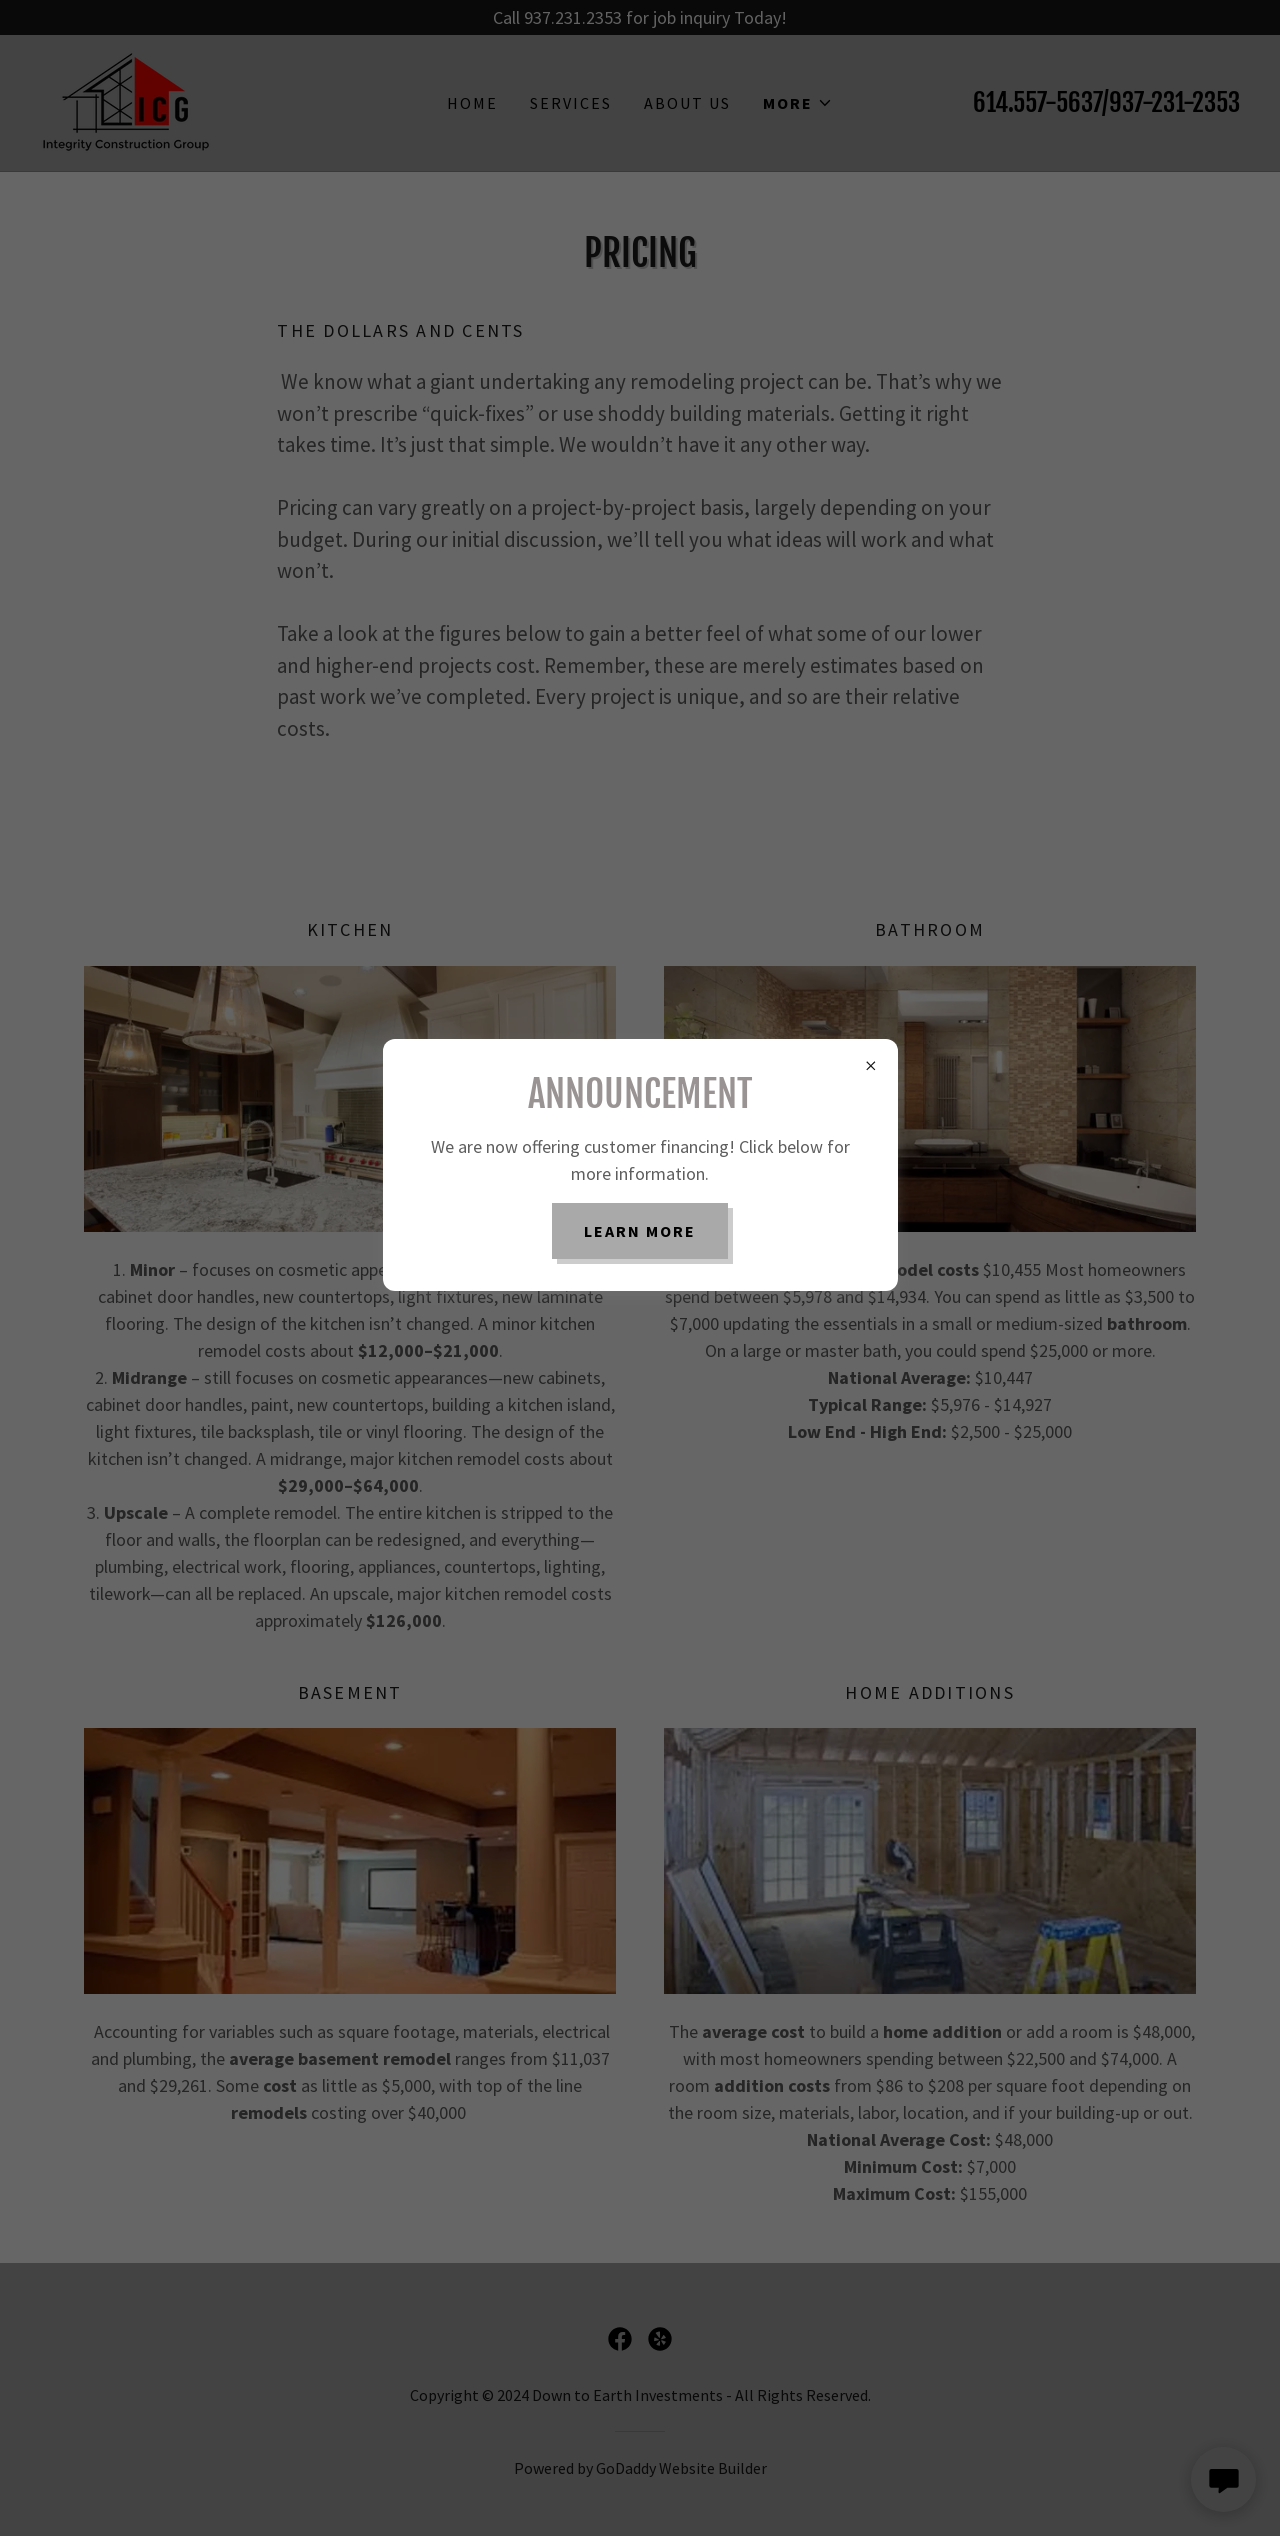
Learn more (640, 1231)
